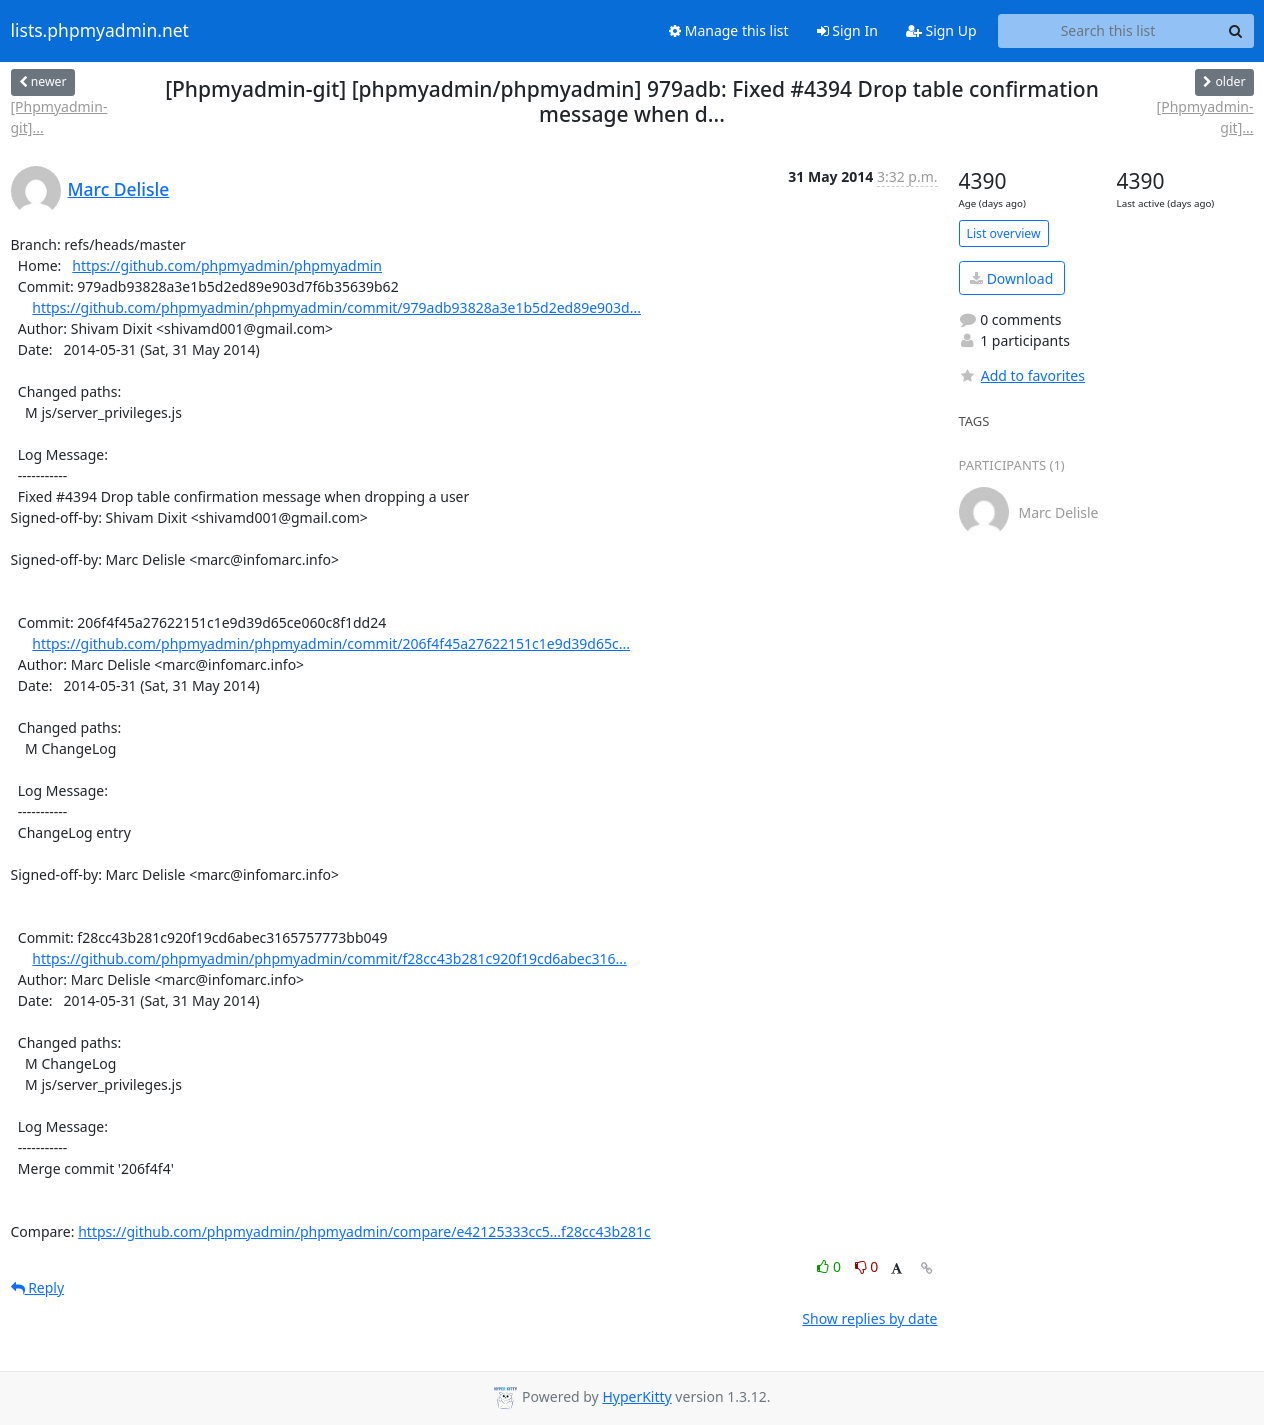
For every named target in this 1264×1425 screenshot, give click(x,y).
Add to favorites (1022, 375)
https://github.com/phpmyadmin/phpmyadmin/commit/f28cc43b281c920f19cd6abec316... (329, 958)
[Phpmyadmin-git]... (59, 117)
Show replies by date (869, 1318)
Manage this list (729, 30)
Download (1011, 278)
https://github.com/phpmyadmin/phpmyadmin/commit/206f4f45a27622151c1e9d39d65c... (331, 643)
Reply (38, 1287)
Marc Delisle (119, 189)
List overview (1004, 233)
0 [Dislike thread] (867, 1266)
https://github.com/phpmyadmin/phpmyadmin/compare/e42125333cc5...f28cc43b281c (364, 1231)
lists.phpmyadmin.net (100, 31)
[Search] (1236, 31)
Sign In (847, 30)
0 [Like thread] (830, 1266)
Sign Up (941, 30)
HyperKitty (636, 1396)
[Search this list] (1108, 31)
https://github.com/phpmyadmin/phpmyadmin (227, 265)
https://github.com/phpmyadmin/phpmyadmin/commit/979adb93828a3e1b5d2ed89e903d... (336, 307)
